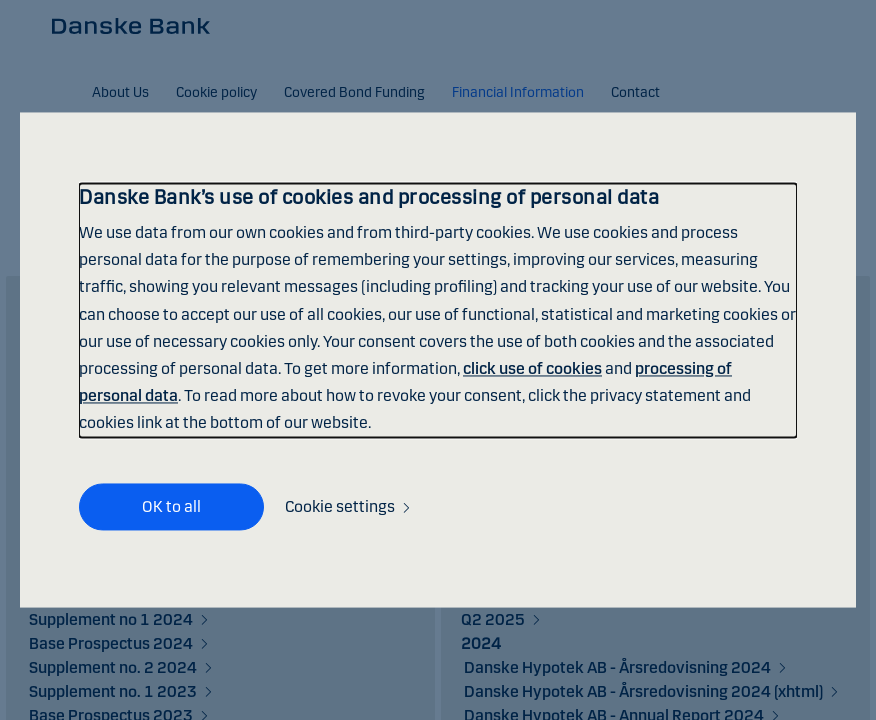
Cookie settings (340, 507)
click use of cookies (532, 368)
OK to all (171, 506)
